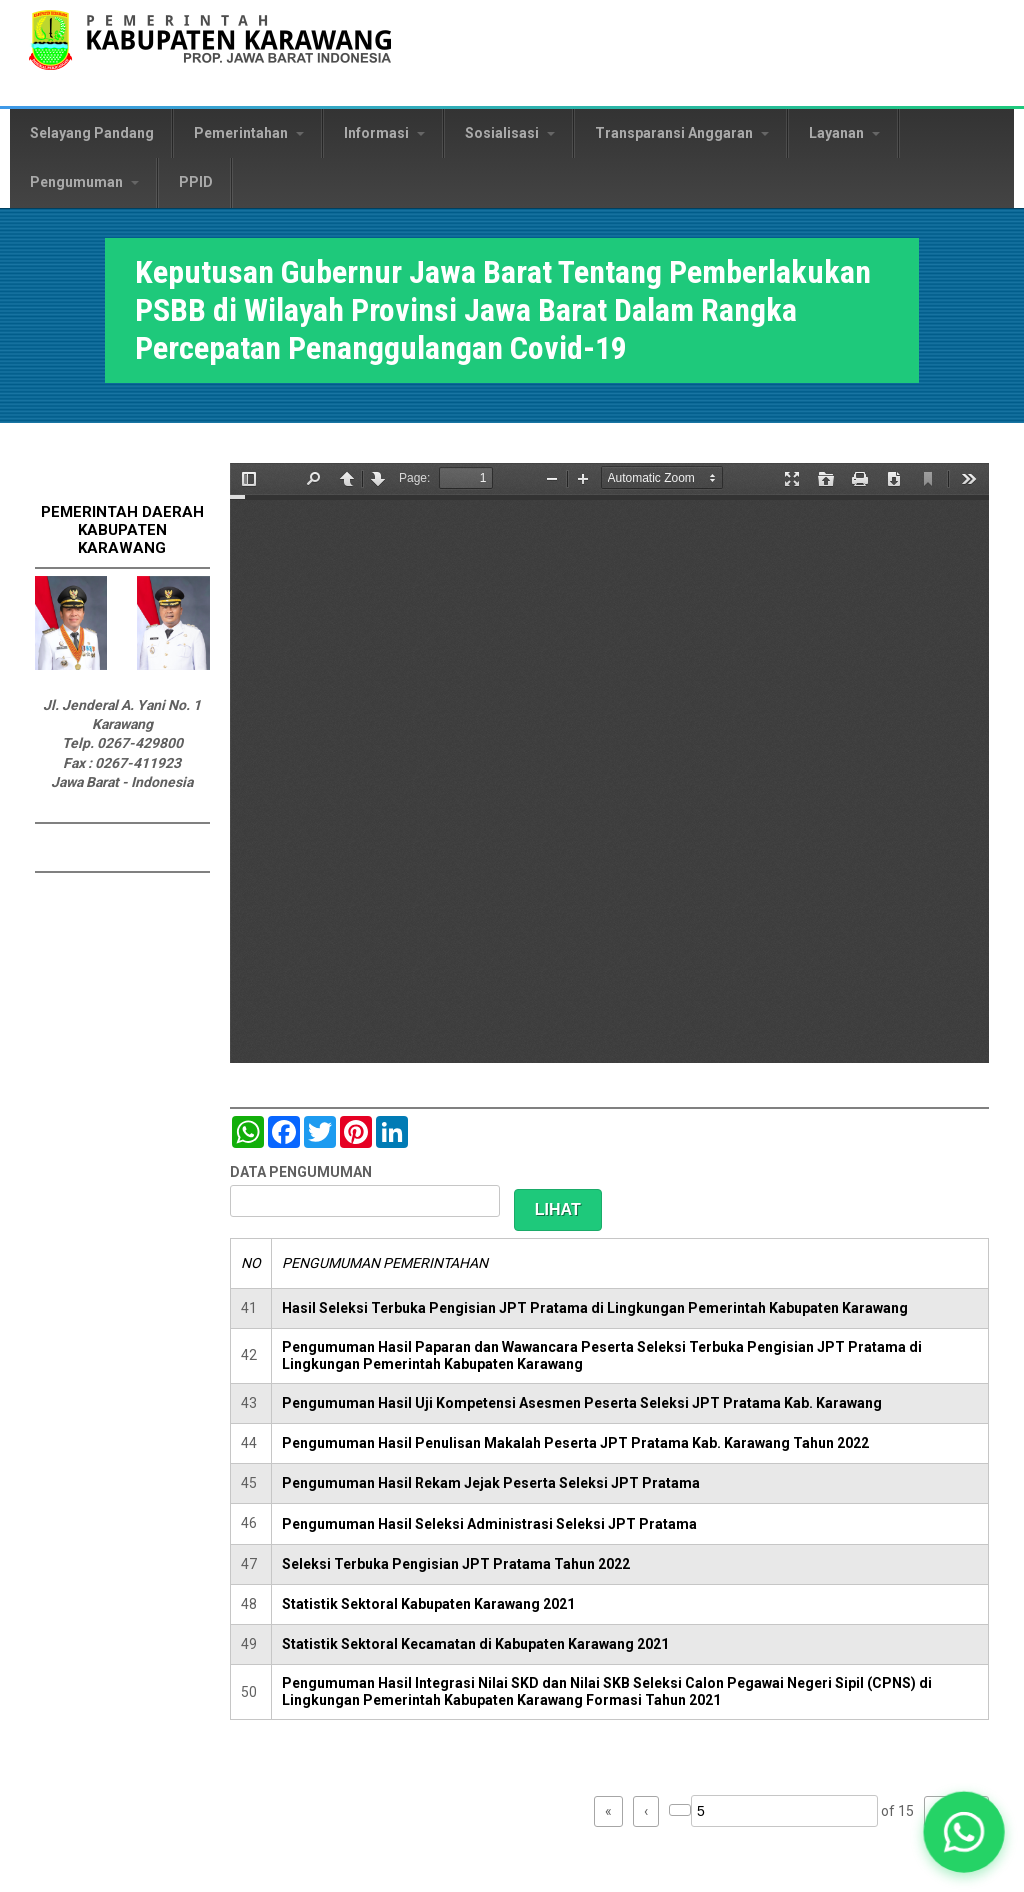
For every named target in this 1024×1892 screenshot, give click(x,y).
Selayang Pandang (92, 133)
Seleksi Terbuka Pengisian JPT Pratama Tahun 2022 (456, 1564)
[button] (964, 1832)
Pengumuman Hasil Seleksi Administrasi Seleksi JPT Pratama (489, 1524)
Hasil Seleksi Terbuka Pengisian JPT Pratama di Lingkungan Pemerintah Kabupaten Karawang (595, 1308)
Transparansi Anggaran (682, 133)
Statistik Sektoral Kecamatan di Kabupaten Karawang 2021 (475, 1644)
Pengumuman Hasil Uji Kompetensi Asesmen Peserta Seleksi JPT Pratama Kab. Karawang (582, 1403)
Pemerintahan (249, 133)
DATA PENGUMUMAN (301, 1172)
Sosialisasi (510, 133)
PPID (196, 182)
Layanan (844, 133)
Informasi (384, 133)
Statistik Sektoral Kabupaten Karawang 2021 (428, 1604)
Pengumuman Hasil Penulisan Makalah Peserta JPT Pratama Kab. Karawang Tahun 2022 (575, 1443)
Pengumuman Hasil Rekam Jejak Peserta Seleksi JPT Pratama (491, 1483)
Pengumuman (84, 182)
